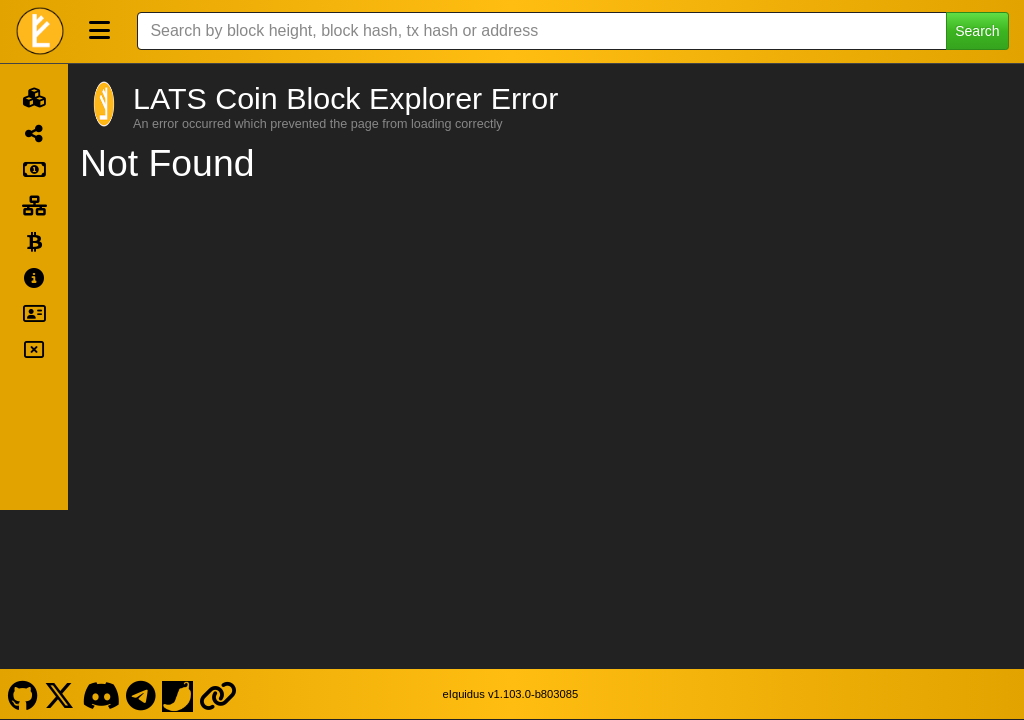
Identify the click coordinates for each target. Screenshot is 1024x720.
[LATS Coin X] (60, 533)
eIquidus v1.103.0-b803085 (511, 534)
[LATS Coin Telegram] (141, 533)
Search (977, 31)
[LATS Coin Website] (218, 533)
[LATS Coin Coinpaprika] (178, 533)
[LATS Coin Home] (40, 31)
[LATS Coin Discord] (100, 533)
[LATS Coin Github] (22, 533)
